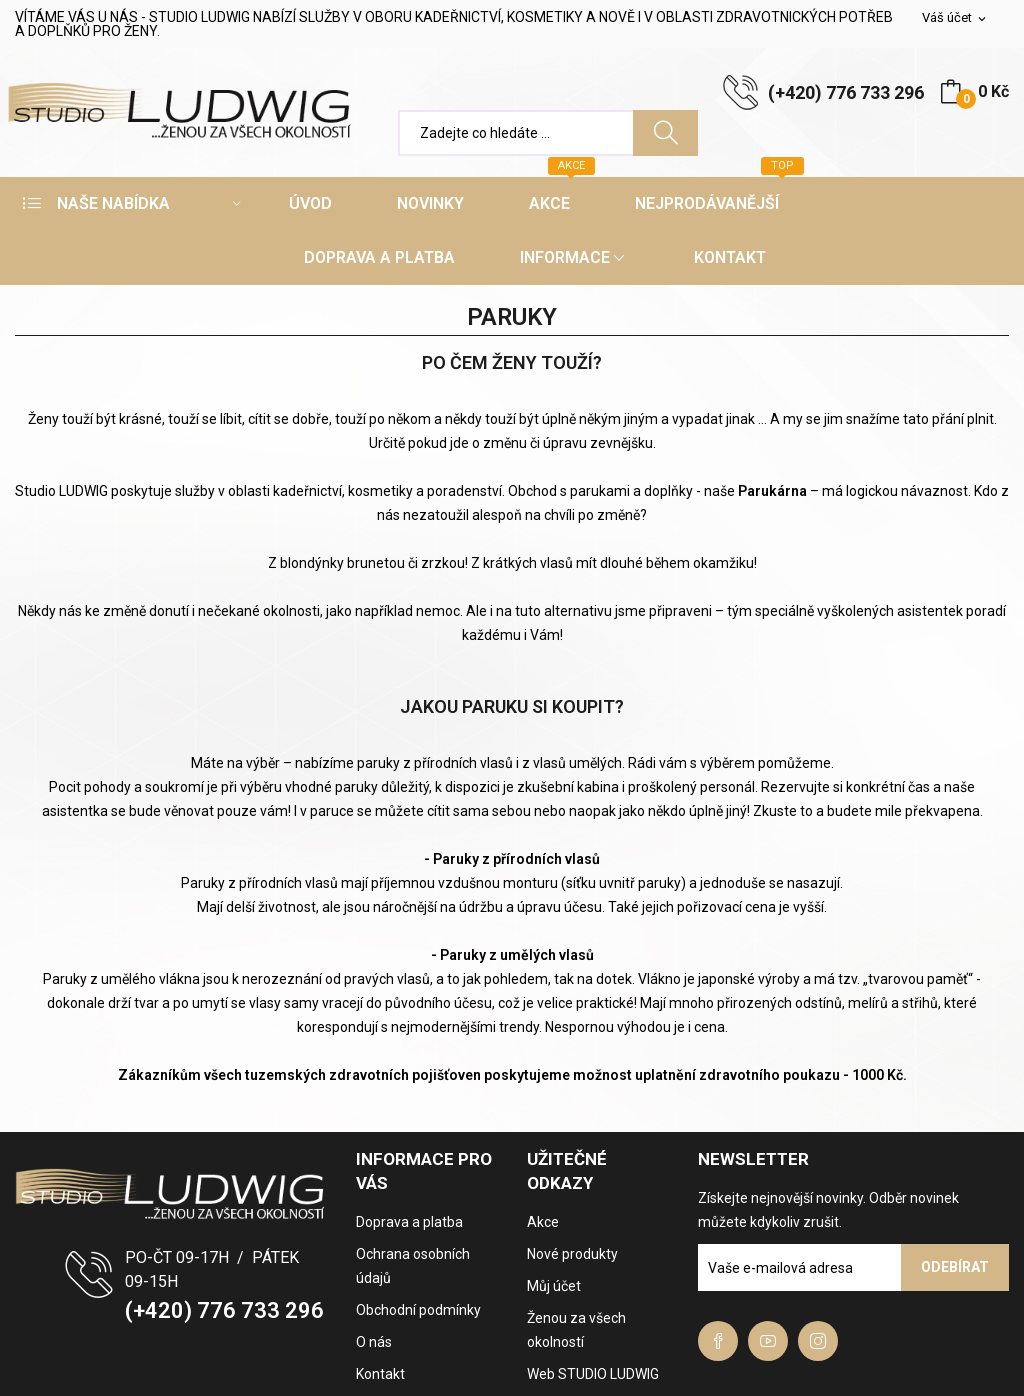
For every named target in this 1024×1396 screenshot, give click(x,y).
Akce (543, 1222)
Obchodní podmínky (418, 1310)
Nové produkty (572, 1254)
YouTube (768, 1341)
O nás (374, 1342)
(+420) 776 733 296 (846, 92)
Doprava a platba (409, 1222)
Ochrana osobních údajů (413, 1266)
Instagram (818, 1341)
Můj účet (554, 1286)
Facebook (718, 1341)
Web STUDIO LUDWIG (593, 1374)
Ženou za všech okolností (576, 1330)
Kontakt (380, 1374)
